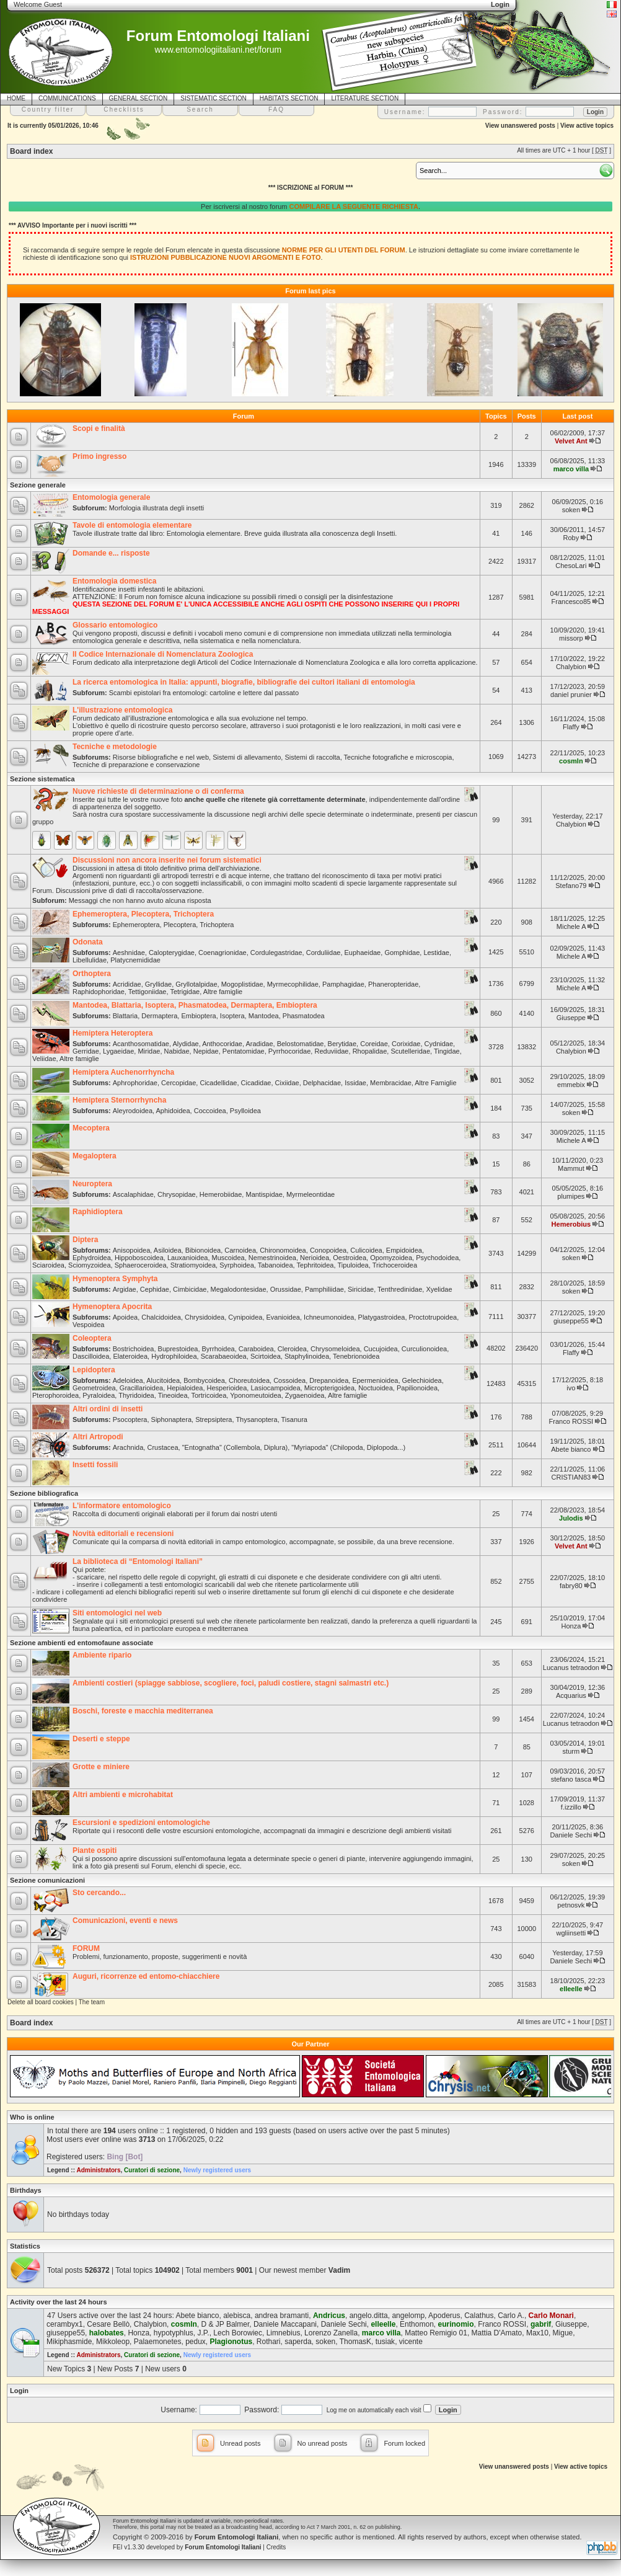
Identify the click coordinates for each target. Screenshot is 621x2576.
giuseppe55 (571, 1321)
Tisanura (294, 1419)
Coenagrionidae (222, 952)
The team (92, 2002)
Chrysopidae (176, 1194)
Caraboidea (256, 1348)
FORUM (86, 1948)
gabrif (541, 2324)
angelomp (408, 2315)
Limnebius (283, 2333)
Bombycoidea (204, 1380)
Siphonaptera (171, 1419)
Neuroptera (92, 1183)
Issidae (355, 1082)
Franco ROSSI (571, 1421)
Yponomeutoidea (255, 1395)
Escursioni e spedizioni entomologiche (141, 1822)
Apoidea (125, 1317)
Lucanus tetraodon (571, 1667)
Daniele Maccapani (285, 2324)
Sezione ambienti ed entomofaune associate (81, 1642)
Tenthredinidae (399, 1289)
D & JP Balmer (225, 2324)
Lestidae (436, 952)
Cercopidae (178, 1082)
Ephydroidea (92, 1257)
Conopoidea (328, 1250)
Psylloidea (245, 1110)
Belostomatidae (300, 1043)
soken (571, 509)
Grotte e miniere (101, 1766)
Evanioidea (283, 1317)
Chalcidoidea (161, 1317)
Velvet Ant (571, 441)
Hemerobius (571, 1224)
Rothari (269, 2341)
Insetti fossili (95, 1464)
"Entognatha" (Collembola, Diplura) (235, 1447)
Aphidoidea (173, 1110)
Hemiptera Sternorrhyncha (119, 1100)
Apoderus (444, 2315)
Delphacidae (322, 1082)
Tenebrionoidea (356, 1356)
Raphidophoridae (99, 991)
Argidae (124, 1289)
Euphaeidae (363, 952)
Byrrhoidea (218, 1348)
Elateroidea (130, 1356)
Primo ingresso (99, 456)
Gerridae (86, 1051)
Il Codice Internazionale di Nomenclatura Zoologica (163, 654)
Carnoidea (240, 1250)
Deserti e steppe (101, 1738)
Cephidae (154, 1289)
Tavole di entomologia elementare (132, 525)
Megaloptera (95, 1156)
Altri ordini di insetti (108, 1409)
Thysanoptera (256, 1419)
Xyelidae (439, 1289)
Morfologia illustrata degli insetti (156, 508)
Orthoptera (92, 973)
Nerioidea (314, 1257)
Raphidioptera (98, 1211)
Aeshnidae (129, 952)
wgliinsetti (571, 1933)
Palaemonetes (158, 2341)
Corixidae (406, 1043)
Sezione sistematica (42, 779)
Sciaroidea (48, 1265)
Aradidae (259, 1043)
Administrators (98, 2170)
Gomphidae (402, 952)
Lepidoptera (94, 1370)
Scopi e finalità (99, 428)
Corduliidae (323, 952)
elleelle (571, 1988)
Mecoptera (91, 1128)
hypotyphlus (173, 2333)
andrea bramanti (282, 2315)
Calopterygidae (172, 952)
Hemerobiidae (221, 1194)
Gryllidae (158, 984)
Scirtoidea (265, 1356)
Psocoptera (130, 1419)
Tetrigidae (185, 991)
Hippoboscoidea (139, 1257)
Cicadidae (256, 1082)
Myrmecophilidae (293, 984)
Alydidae (185, 1043)
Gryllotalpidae (196, 984)
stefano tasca (571, 1779)
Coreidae (374, 1043)
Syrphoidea (236, 1265)
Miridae (149, 1051)
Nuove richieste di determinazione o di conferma (158, 791)
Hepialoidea (185, 1388)
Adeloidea (128, 1380)
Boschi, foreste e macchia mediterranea (143, 1711)
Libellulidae (90, 960)
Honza (571, 1626)
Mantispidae (263, 1194)
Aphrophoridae (135, 1082)
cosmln (571, 761)
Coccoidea (210, 1110)
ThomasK (355, 2341)
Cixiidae (287, 1082)
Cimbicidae (189, 1289)
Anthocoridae (222, 1043)
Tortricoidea (209, 1395)
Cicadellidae (218, 1082)
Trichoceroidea (394, 1265)
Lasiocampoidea (275, 1388)
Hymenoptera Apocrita (112, 1306)
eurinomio (455, 2324)
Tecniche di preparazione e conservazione (136, 764)
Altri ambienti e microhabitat (123, 1794)
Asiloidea (168, 1250)
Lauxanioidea (187, 1257)
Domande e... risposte (111, 553)
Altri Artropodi (98, 1436)
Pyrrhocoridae (289, 1051)
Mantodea (264, 1015)
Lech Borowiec (237, 2333)
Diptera (85, 1239)
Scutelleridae (410, 1051)
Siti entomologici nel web (117, 1613)
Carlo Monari (551, 2315)
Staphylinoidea (306, 1356)
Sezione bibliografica (44, 1493)
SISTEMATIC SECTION (213, 98)
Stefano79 (570, 885)
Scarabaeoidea (224, 1356)
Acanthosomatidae (141, 1043)
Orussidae (285, 1289)
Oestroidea (349, 1257)
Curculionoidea (424, 1348)
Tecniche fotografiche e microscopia (398, 757)
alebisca (236, 2315)
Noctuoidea (375, 1388)
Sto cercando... (99, 1892)
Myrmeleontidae (310, 1194)
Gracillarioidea (141, 1388)
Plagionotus (231, 2341)
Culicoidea (366, 1250)
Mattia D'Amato (497, 2333)
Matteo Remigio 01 (436, 2333)
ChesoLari (570, 565)
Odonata (88, 942)
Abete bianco (571, 1449)
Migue (563, 2333)
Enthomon (417, 2324)
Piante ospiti (95, 1850)
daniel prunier (571, 694)
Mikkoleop (113, 2341)
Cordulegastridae (276, 952)
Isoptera (232, 1015)
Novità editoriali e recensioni (123, 1533)
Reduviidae (331, 1051)
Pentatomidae (243, 1051)
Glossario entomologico (115, 625)
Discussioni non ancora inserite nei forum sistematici (167, 860)
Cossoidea (289, 1380)
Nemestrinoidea (272, 1257)
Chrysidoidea (204, 1317)
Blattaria (125, 1015)
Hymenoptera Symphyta (115, 1278)
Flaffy (571, 727)
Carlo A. (511, 2315)
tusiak (385, 2341)
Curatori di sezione (152, 2170)
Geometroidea (94, 1388)
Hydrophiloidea (173, 1356)
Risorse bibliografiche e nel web (161, 757)
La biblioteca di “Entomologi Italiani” (138, 1561)
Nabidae (177, 1051)
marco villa (571, 469)
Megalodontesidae (238, 1289)
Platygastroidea (381, 1317)
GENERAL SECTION (138, 98)
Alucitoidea (163, 1380)
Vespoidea (88, 1324)
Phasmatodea (304, 1015)
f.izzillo (571, 1807)
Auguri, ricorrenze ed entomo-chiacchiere (146, 1976)
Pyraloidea (98, 1395)
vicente (411, 2341)
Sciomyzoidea (89, 1265)
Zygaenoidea (305, 1395)
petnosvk (570, 1905)
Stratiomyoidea (193, 1265)
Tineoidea (173, 1395)
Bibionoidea (203, 1250)
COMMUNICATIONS (67, 98)
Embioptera (198, 1015)
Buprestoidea (178, 1348)
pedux (195, 2341)
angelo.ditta (369, 2315)
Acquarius (571, 1695)
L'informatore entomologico (122, 1505)
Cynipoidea (245, 1317)
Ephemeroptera (136, 924)
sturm (571, 1751)
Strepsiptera (213, 1419)
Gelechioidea (422, 1380)
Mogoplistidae (242, 984)
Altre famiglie (223, 991)
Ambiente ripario (102, 1655)
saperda (297, 2341)
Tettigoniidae (147, 991)
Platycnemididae (135, 960)
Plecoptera (180, 924)
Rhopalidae (370, 1051)
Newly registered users (217, 2170)
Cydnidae (439, 1043)
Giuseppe (571, 1017)
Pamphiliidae (324, 1289)
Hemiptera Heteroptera (112, 1033)
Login (19, 2390)
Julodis (571, 1518)
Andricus (329, 2315)
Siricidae (361, 1289)
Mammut (571, 1168)
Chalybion (571, 666)
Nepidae (206, 1051)
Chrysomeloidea (334, 1348)
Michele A (571, 926)
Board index (31, 151)
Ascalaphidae (133, 1194)
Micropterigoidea (329, 1388)
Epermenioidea (375, 1380)
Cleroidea (292, 1348)
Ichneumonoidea (329, 1317)
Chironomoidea (283, 1250)
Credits (276, 2547)
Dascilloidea (91, 1356)
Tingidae (447, 1051)
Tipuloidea (352, 1265)
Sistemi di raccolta (312, 757)
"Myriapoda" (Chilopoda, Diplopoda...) (348, 1447)
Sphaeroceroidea (141, 1265)
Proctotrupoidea (433, 1317)
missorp (571, 638)
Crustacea (162, 1447)
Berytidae (342, 1043)
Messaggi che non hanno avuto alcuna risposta (140, 900)
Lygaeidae (118, 1051)
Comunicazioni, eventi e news (125, 1920)
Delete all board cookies (40, 2002)
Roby (571, 537)
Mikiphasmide (69, 2341)
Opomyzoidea (391, 1257)
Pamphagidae (343, 984)
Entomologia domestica (114, 581)
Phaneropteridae (393, 984)
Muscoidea (228, 1257)
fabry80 (571, 1585)
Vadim (339, 2270)
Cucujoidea (381, 1348)
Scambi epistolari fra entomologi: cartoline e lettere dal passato (204, 692)
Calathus (478, 2315)
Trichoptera (217, 924)
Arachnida (128, 1447)
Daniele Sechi (571, 1835)
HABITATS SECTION (289, 98)
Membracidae (391, 1082)
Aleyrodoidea (132, 1110)
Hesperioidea (227, 1388)
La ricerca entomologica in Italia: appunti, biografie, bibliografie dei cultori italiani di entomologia (244, 682)
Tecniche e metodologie (115, 746)
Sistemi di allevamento (247, 757)
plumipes (570, 1196)
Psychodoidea (437, 1257)
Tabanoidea (275, 1265)
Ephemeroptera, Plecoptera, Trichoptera (143, 914)
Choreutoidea (249, 1380)
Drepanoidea (328, 1380)
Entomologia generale (111, 497)
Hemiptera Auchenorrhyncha (123, 1072)
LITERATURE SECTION (365, 98)
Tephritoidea (315, 1265)
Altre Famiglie (435, 1082)
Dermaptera (159, 1015)
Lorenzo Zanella (331, 2333)
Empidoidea (404, 1250)
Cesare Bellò (108, 2324)
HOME (16, 98)
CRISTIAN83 (571, 1477)
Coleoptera (92, 1338)
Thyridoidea (136, 1395)
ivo (570, 1388)
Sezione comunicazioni (47, 1880)
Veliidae (44, 1058)
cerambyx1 (64, 2324)
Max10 (537, 2333)
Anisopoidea (132, 1250)
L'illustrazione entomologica (123, 710)
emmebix (571, 1084)
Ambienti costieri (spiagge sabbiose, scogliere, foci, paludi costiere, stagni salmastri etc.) (231, 1683)
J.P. (203, 2333)
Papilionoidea (417, 1388)
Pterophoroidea (55, 1395)
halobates (106, 2333)
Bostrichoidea (133, 1348)
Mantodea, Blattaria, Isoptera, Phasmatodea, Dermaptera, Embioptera (195, 1005)
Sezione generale (38, 485)
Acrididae (127, 984)
